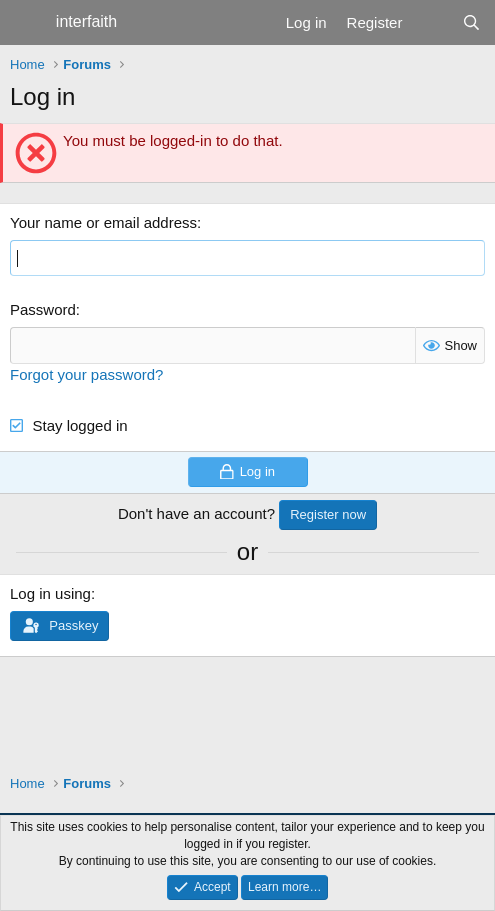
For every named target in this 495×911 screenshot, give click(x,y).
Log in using (50, 593)
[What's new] (431, 22)
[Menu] (27, 23)
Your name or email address (103, 222)
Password (43, 309)
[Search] (471, 22)
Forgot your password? (86, 374)
